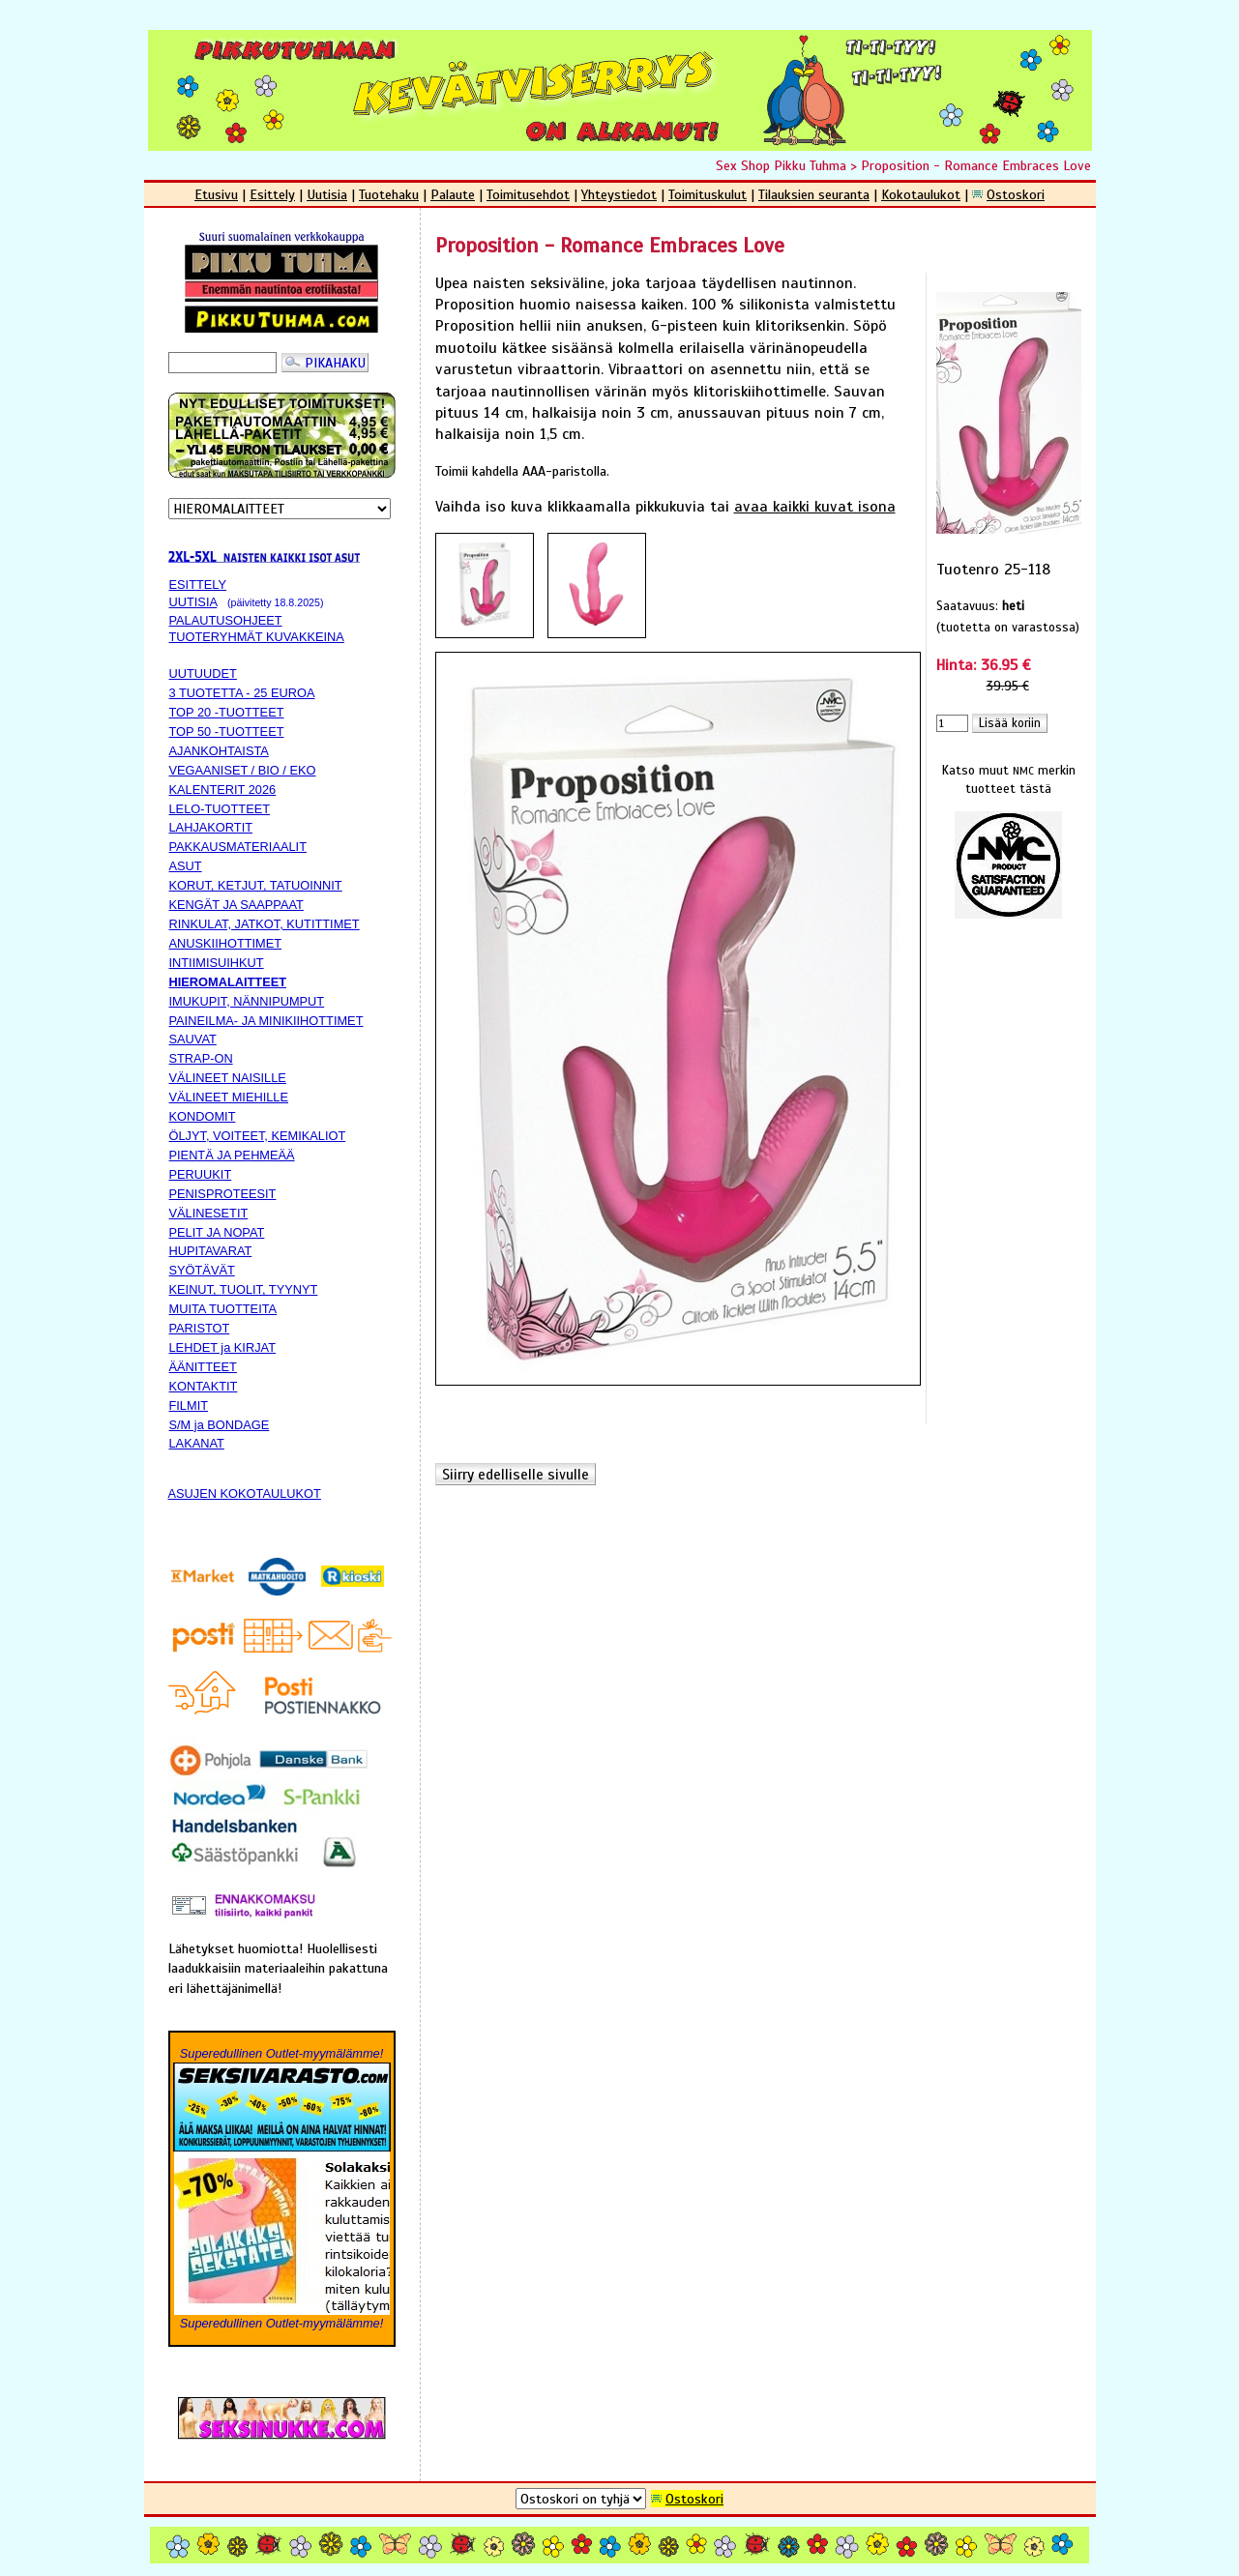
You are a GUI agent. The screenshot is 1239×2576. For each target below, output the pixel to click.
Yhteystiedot (619, 194)
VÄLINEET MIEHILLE (229, 1097)
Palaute (452, 194)
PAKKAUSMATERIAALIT (238, 846)
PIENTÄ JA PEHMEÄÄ (232, 1155)
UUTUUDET (203, 673)
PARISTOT (199, 1328)
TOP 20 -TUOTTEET (226, 712)
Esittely (272, 194)
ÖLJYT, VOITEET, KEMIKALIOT (257, 1135)
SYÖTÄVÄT (202, 1270)
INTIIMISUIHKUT (216, 962)
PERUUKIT (200, 1174)
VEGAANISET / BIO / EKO (242, 770)
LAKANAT (196, 1443)
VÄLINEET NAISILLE (227, 1077)
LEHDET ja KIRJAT (222, 1347)
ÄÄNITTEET (203, 1367)
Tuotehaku (389, 194)
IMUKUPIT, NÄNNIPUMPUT (247, 1001)
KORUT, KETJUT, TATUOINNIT (255, 885)
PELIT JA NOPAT (217, 1232)
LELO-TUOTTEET (220, 809)
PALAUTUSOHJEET (225, 620)
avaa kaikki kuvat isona (815, 506)
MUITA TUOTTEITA (223, 1309)
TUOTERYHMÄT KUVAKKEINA (256, 636)
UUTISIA (193, 602)
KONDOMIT (202, 1116)
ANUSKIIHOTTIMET (225, 943)
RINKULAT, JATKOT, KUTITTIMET (264, 924)
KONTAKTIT (203, 1386)
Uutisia (327, 194)
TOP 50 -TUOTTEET (226, 731)
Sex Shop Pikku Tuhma (781, 165)
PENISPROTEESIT (223, 1193)
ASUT (185, 866)
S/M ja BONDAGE (219, 1425)
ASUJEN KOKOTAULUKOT (244, 1493)
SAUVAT (193, 1039)
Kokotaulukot (920, 194)
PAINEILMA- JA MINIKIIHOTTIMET (266, 1020)
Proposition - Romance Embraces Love (976, 165)
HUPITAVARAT (210, 1251)
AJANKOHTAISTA (219, 751)
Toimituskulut (707, 194)
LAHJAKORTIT (211, 827)
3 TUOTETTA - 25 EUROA (242, 693)
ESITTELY (198, 584)
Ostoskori (1016, 194)
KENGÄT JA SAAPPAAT (236, 904)
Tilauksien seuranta (814, 194)
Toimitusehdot (528, 194)
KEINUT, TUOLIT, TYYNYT (243, 1289)
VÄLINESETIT (209, 1213)
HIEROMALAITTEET (228, 982)
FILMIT (189, 1405)
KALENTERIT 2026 (223, 789)
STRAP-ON (201, 1058)
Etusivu (216, 194)
